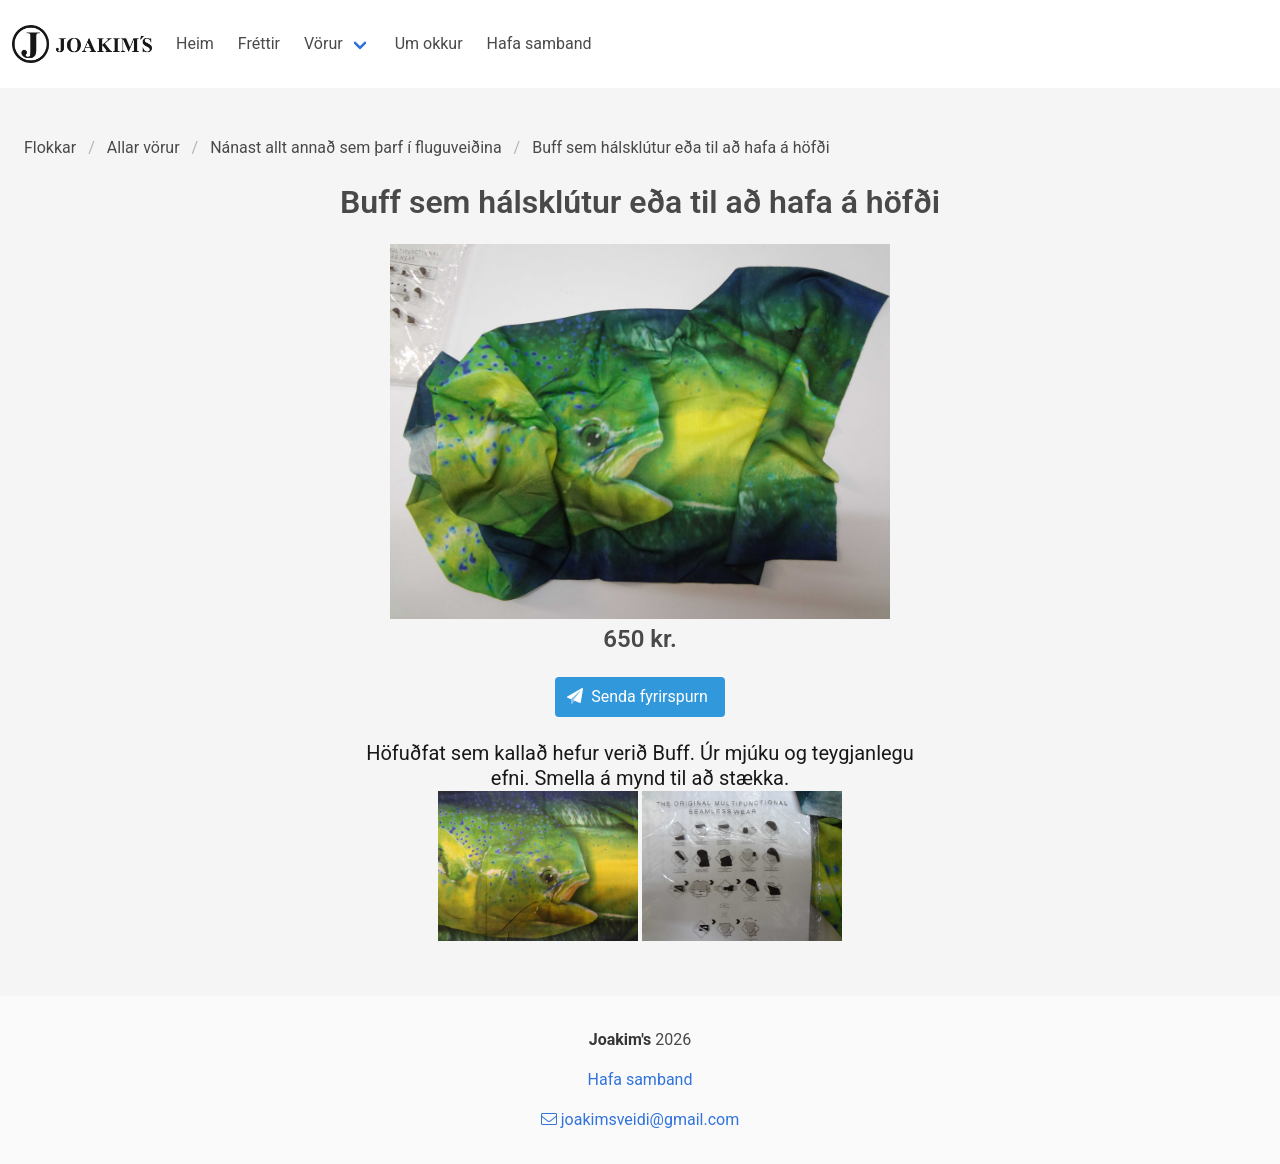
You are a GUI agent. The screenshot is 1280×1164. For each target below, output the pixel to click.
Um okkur (429, 43)
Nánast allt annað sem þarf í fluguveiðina (355, 147)
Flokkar (50, 147)
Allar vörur (143, 147)
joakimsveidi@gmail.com (640, 1119)
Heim (195, 43)
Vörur (323, 43)
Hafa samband (539, 43)
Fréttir (259, 43)
